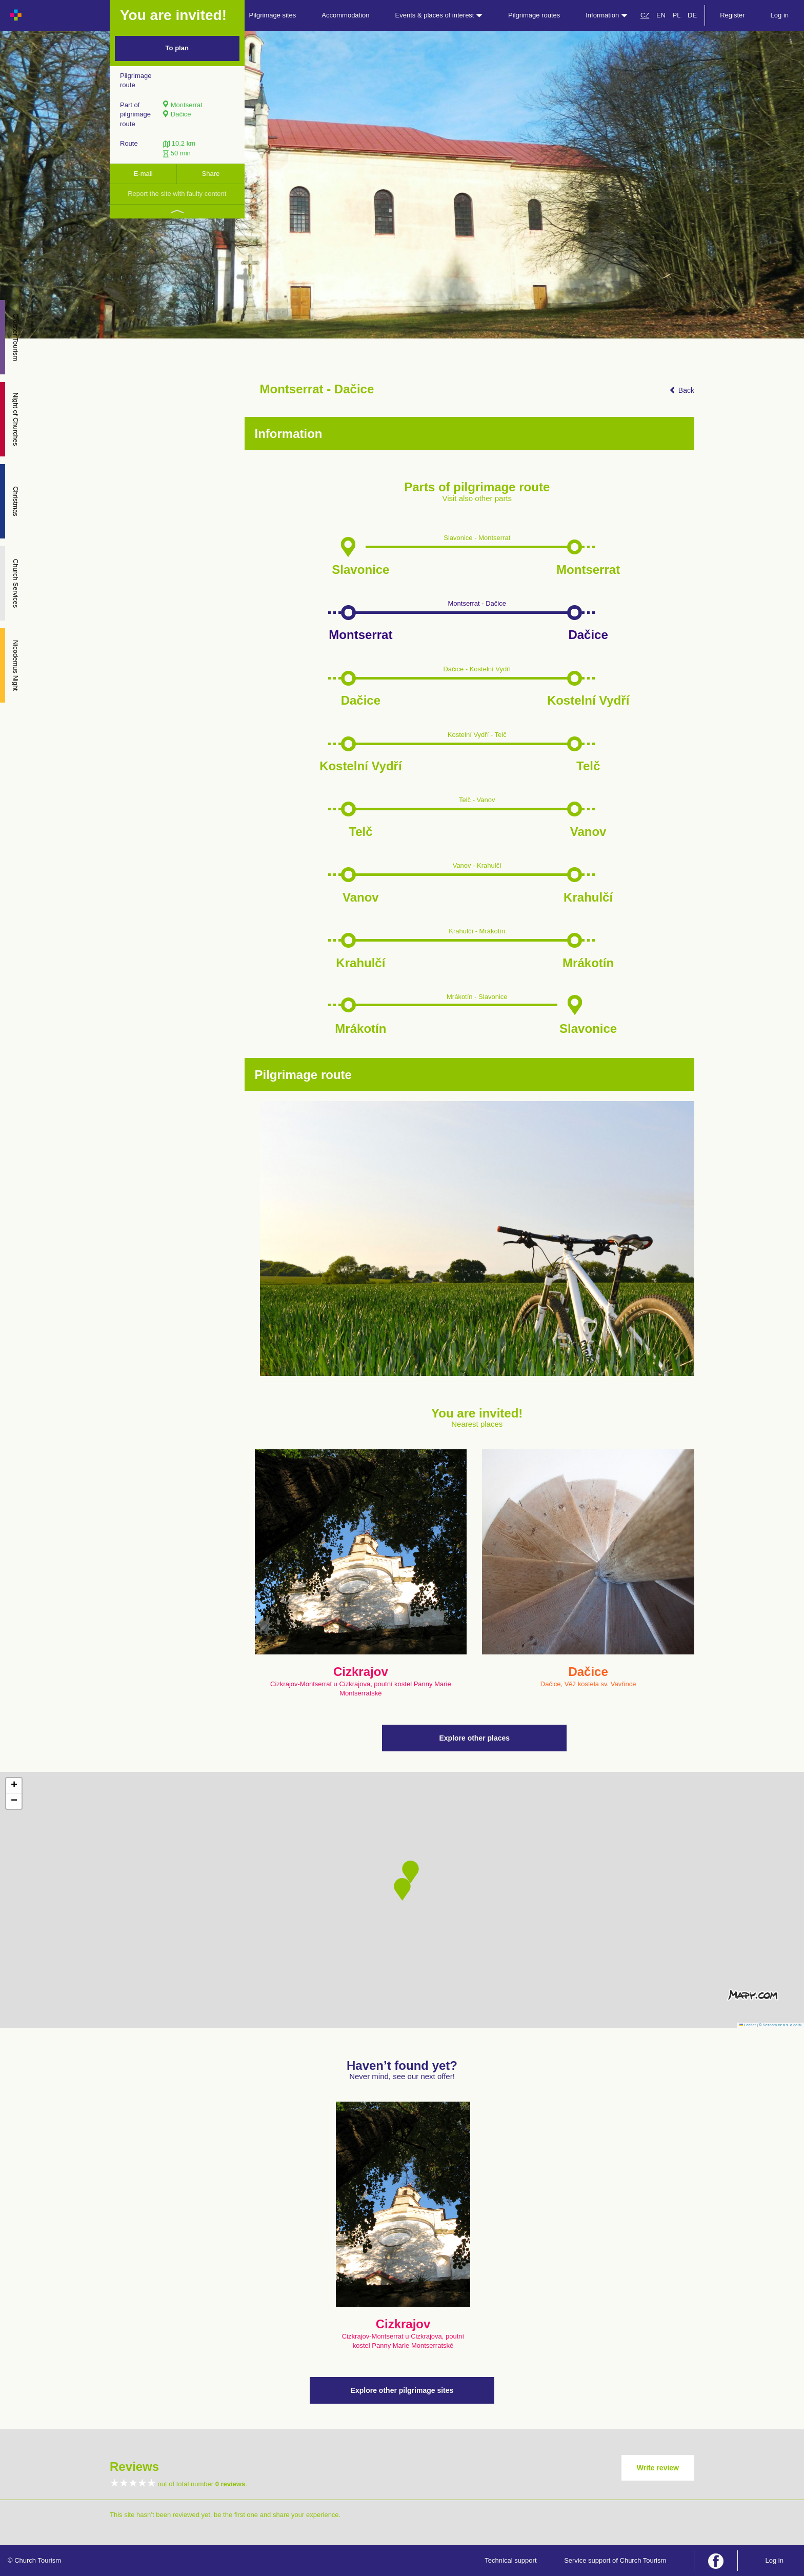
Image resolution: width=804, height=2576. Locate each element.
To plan (177, 48)
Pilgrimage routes (534, 15)
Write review (658, 2468)
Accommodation (345, 15)
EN (661, 15)
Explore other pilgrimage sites (402, 2390)
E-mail (143, 173)
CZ (644, 15)
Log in (780, 15)
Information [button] (607, 15)
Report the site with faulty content (177, 193)
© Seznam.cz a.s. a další (780, 2025)
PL (677, 15)
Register (732, 15)
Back (681, 390)
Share (211, 173)
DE (692, 15)
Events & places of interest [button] (439, 15)
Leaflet (747, 2025)
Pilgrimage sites (272, 15)
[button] (402, 1889)
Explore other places (474, 1738)
